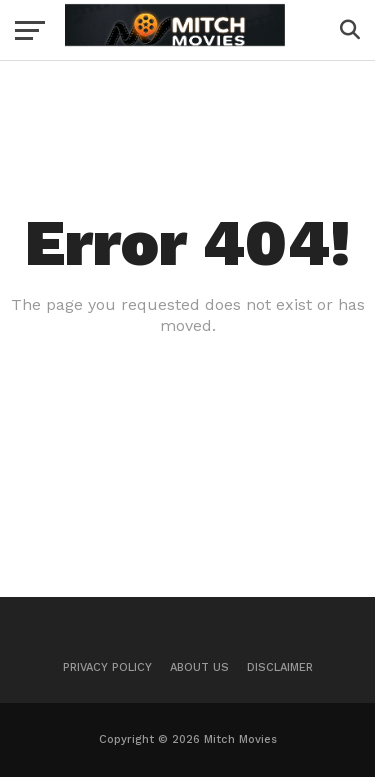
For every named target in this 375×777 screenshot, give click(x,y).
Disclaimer (280, 667)
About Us (199, 667)
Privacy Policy (107, 667)
